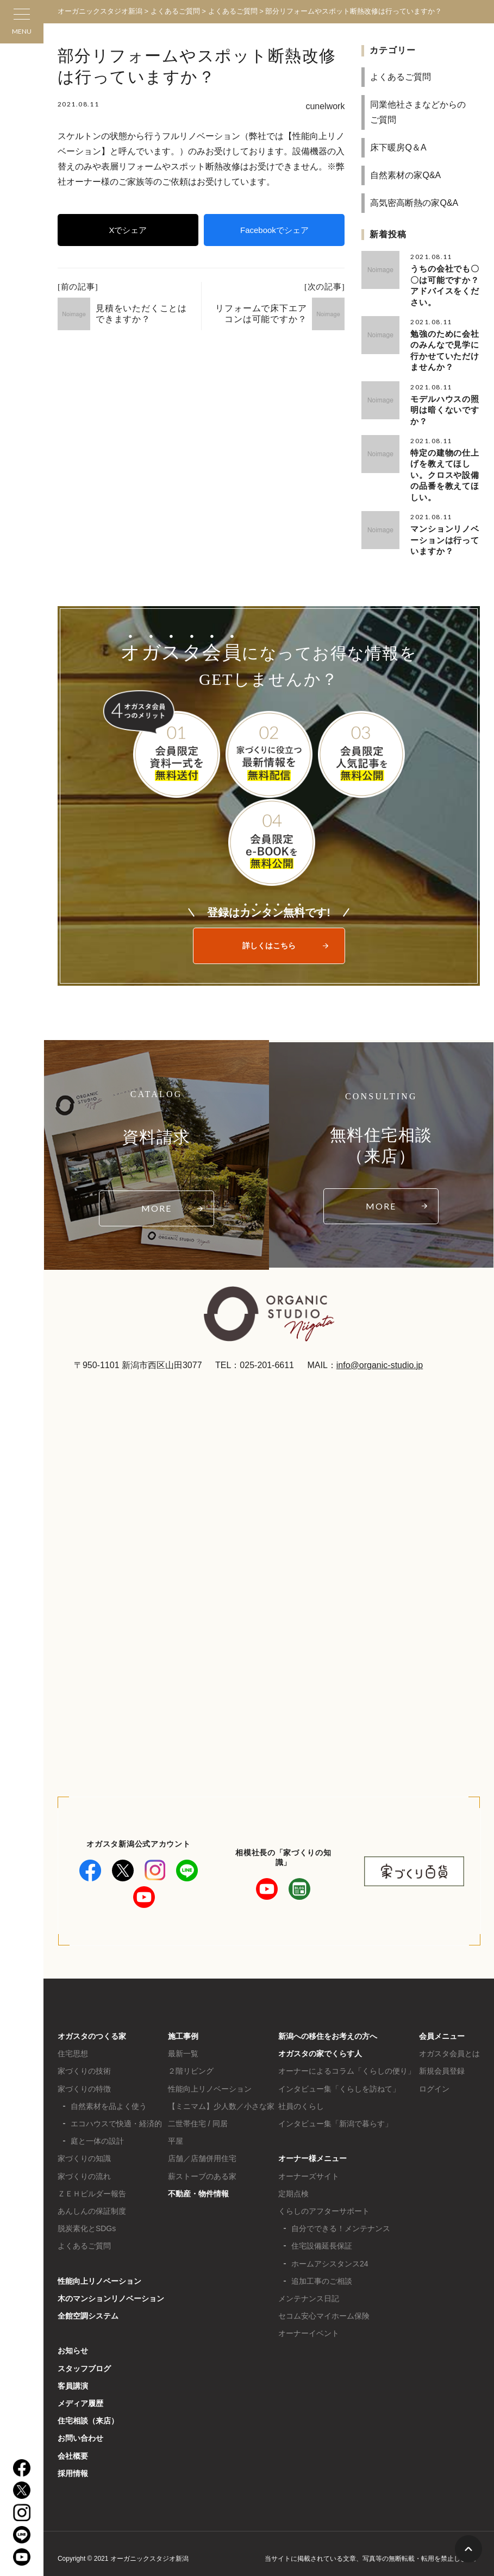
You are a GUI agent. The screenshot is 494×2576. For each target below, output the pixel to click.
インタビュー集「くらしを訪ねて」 (339, 2078)
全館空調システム (88, 2305)
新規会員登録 (442, 2060)
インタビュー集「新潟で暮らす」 (335, 2113)
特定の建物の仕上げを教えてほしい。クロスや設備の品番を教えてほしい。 (444, 467)
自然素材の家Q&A (405, 175)
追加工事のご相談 (321, 2270)
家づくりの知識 (84, 2148)
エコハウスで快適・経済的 (116, 2113)
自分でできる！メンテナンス (340, 2218)
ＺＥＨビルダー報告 (92, 2183)
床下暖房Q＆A (398, 147)
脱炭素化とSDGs (87, 2218)
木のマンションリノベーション (111, 2288)
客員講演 (73, 2375)
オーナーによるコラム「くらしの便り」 (346, 2060)
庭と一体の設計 (97, 2130)
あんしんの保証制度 (92, 2200)
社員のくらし (301, 2096)
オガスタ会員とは (449, 2043)
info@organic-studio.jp (379, 1354)
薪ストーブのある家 (202, 2166)
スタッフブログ (84, 2358)
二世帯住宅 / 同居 (198, 2113)
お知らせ (73, 2340)
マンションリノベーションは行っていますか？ (444, 530)
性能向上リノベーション (99, 2270)
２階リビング (191, 2060)
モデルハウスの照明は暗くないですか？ (444, 405)
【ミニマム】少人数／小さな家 (221, 2096)
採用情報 (73, 2463)
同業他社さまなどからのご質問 (418, 112)
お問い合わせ (80, 2427)
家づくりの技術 (84, 2060)
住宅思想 (73, 2043)
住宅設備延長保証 (321, 2235)
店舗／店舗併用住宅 (202, 2148)
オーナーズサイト (308, 2166)
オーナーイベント (308, 2323)
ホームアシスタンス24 (329, 2253)
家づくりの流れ (84, 2166)
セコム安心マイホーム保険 (324, 2305)
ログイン (434, 2078)
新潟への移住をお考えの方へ (327, 2025)
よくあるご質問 (400, 76)
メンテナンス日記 (308, 2288)
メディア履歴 (80, 2393)
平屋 (175, 2130)
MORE (156, 1198)
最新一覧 (183, 2043)
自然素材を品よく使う (109, 2096)
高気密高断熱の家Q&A (414, 202)
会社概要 (73, 2445)
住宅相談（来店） (88, 2410)
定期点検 (293, 2183)
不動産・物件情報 (198, 2183)
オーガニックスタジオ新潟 (100, 11)
